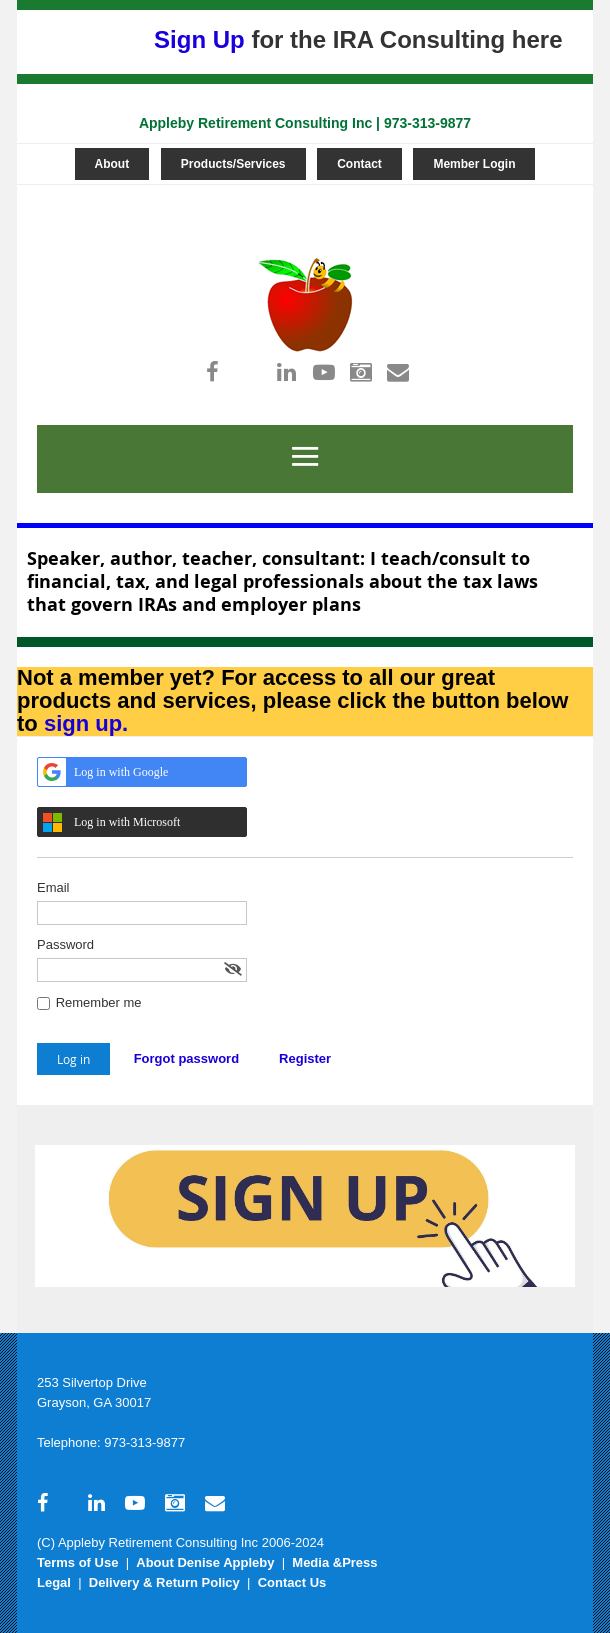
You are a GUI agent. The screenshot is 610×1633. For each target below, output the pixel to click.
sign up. (86, 723)
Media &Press (334, 1562)
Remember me (99, 1002)
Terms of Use (77, 1562)
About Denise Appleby (205, 1562)
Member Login (474, 164)
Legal (54, 1582)
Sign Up (199, 39)
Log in (298, 194)
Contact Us (292, 1582)
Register (305, 1058)
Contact (359, 164)
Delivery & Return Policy (164, 1582)
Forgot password (186, 1058)
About (112, 164)
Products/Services (233, 164)
